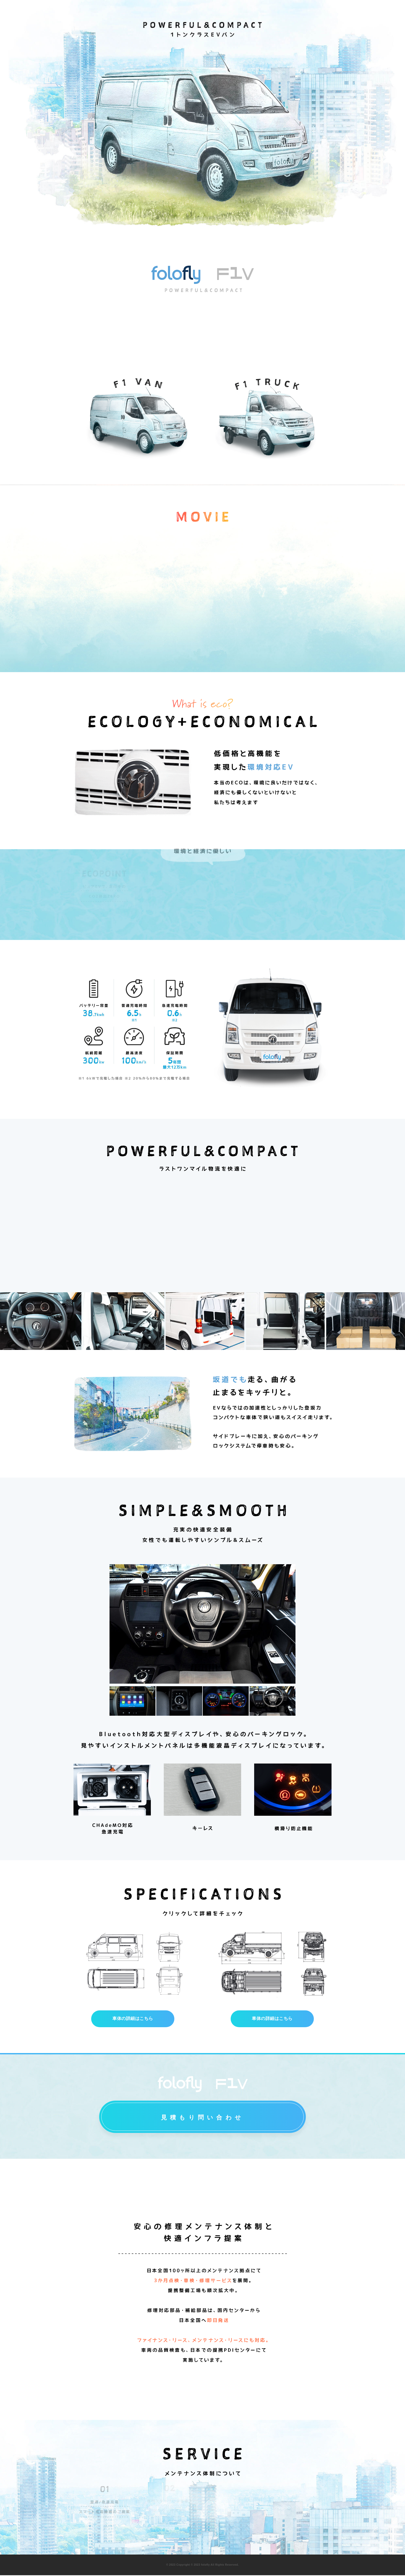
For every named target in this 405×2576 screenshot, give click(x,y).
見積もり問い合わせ (202, 2117)
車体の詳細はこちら (132, 2018)
